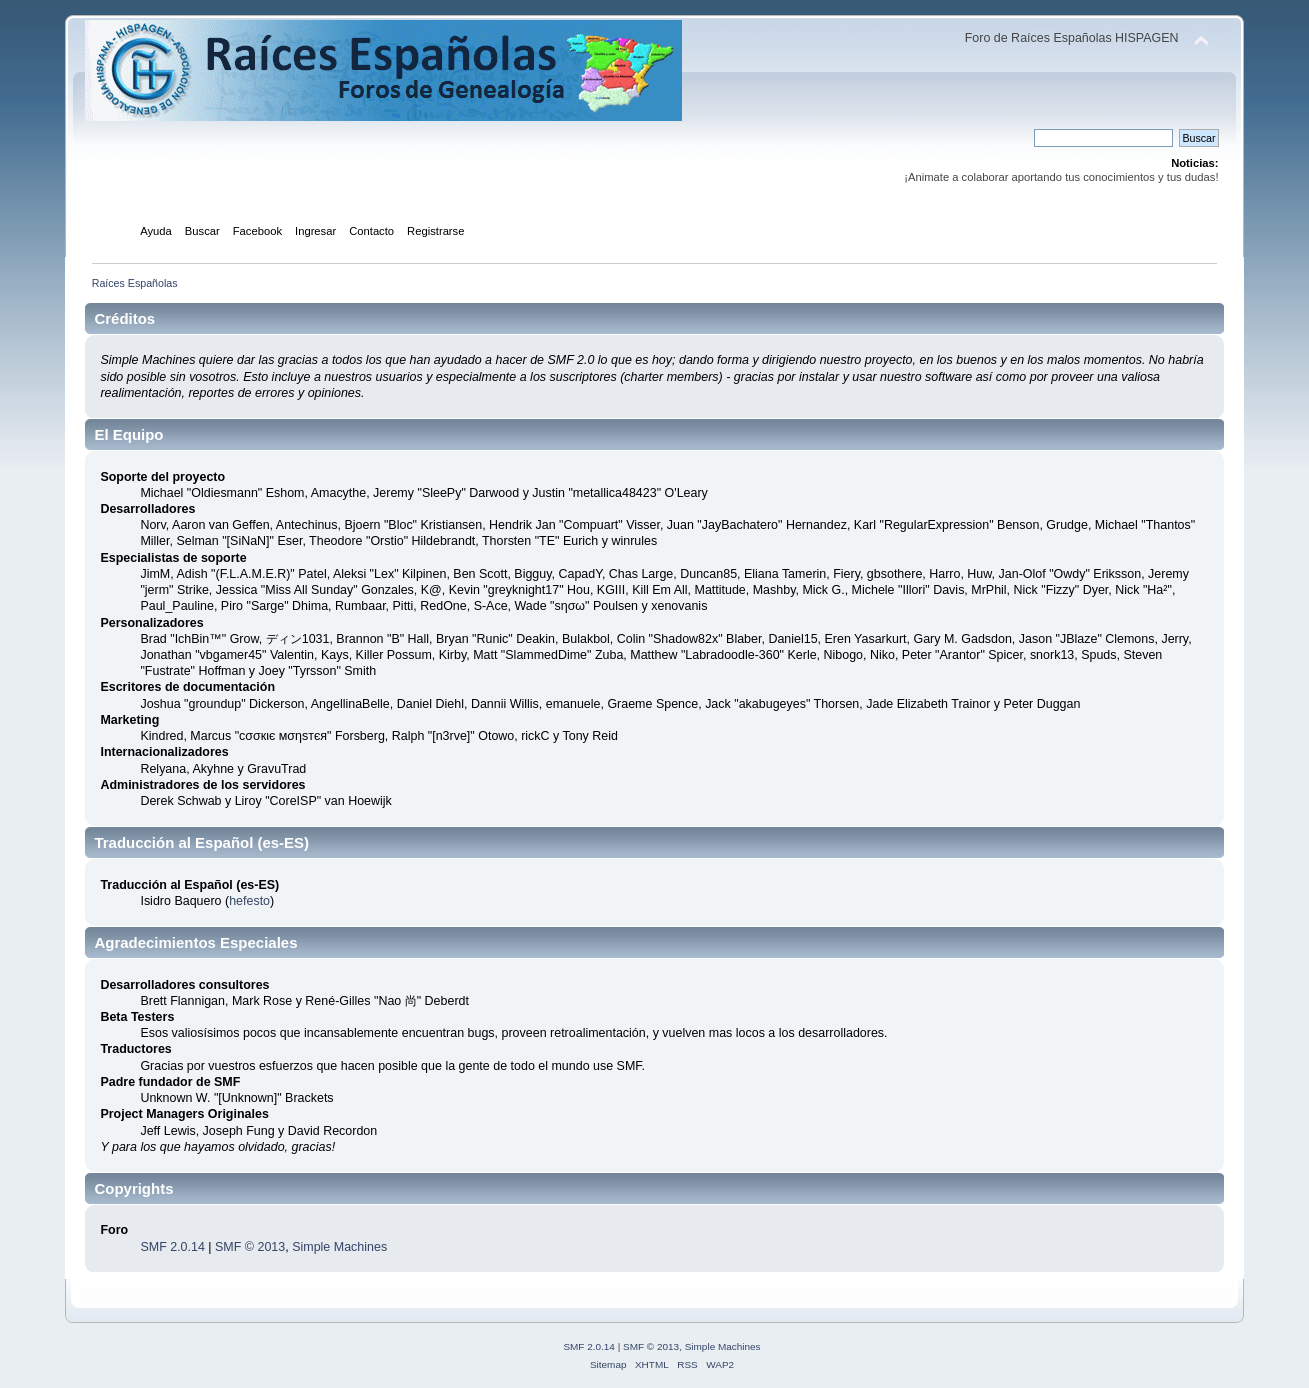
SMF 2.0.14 (172, 1247)
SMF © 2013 (250, 1247)
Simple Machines (339, 1247)
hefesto (249, 901)
